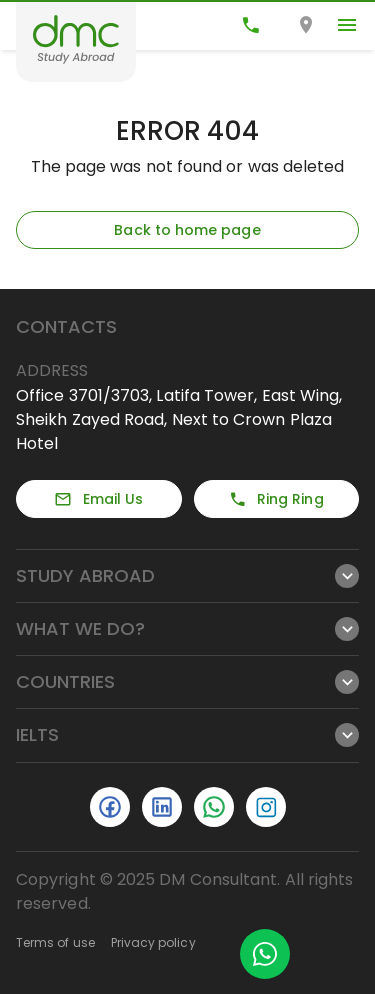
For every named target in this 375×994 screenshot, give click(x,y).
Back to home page (187, 230)
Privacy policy (153, 942)
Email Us (98, 499)
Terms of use (55, 942)
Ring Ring (276, 499)
